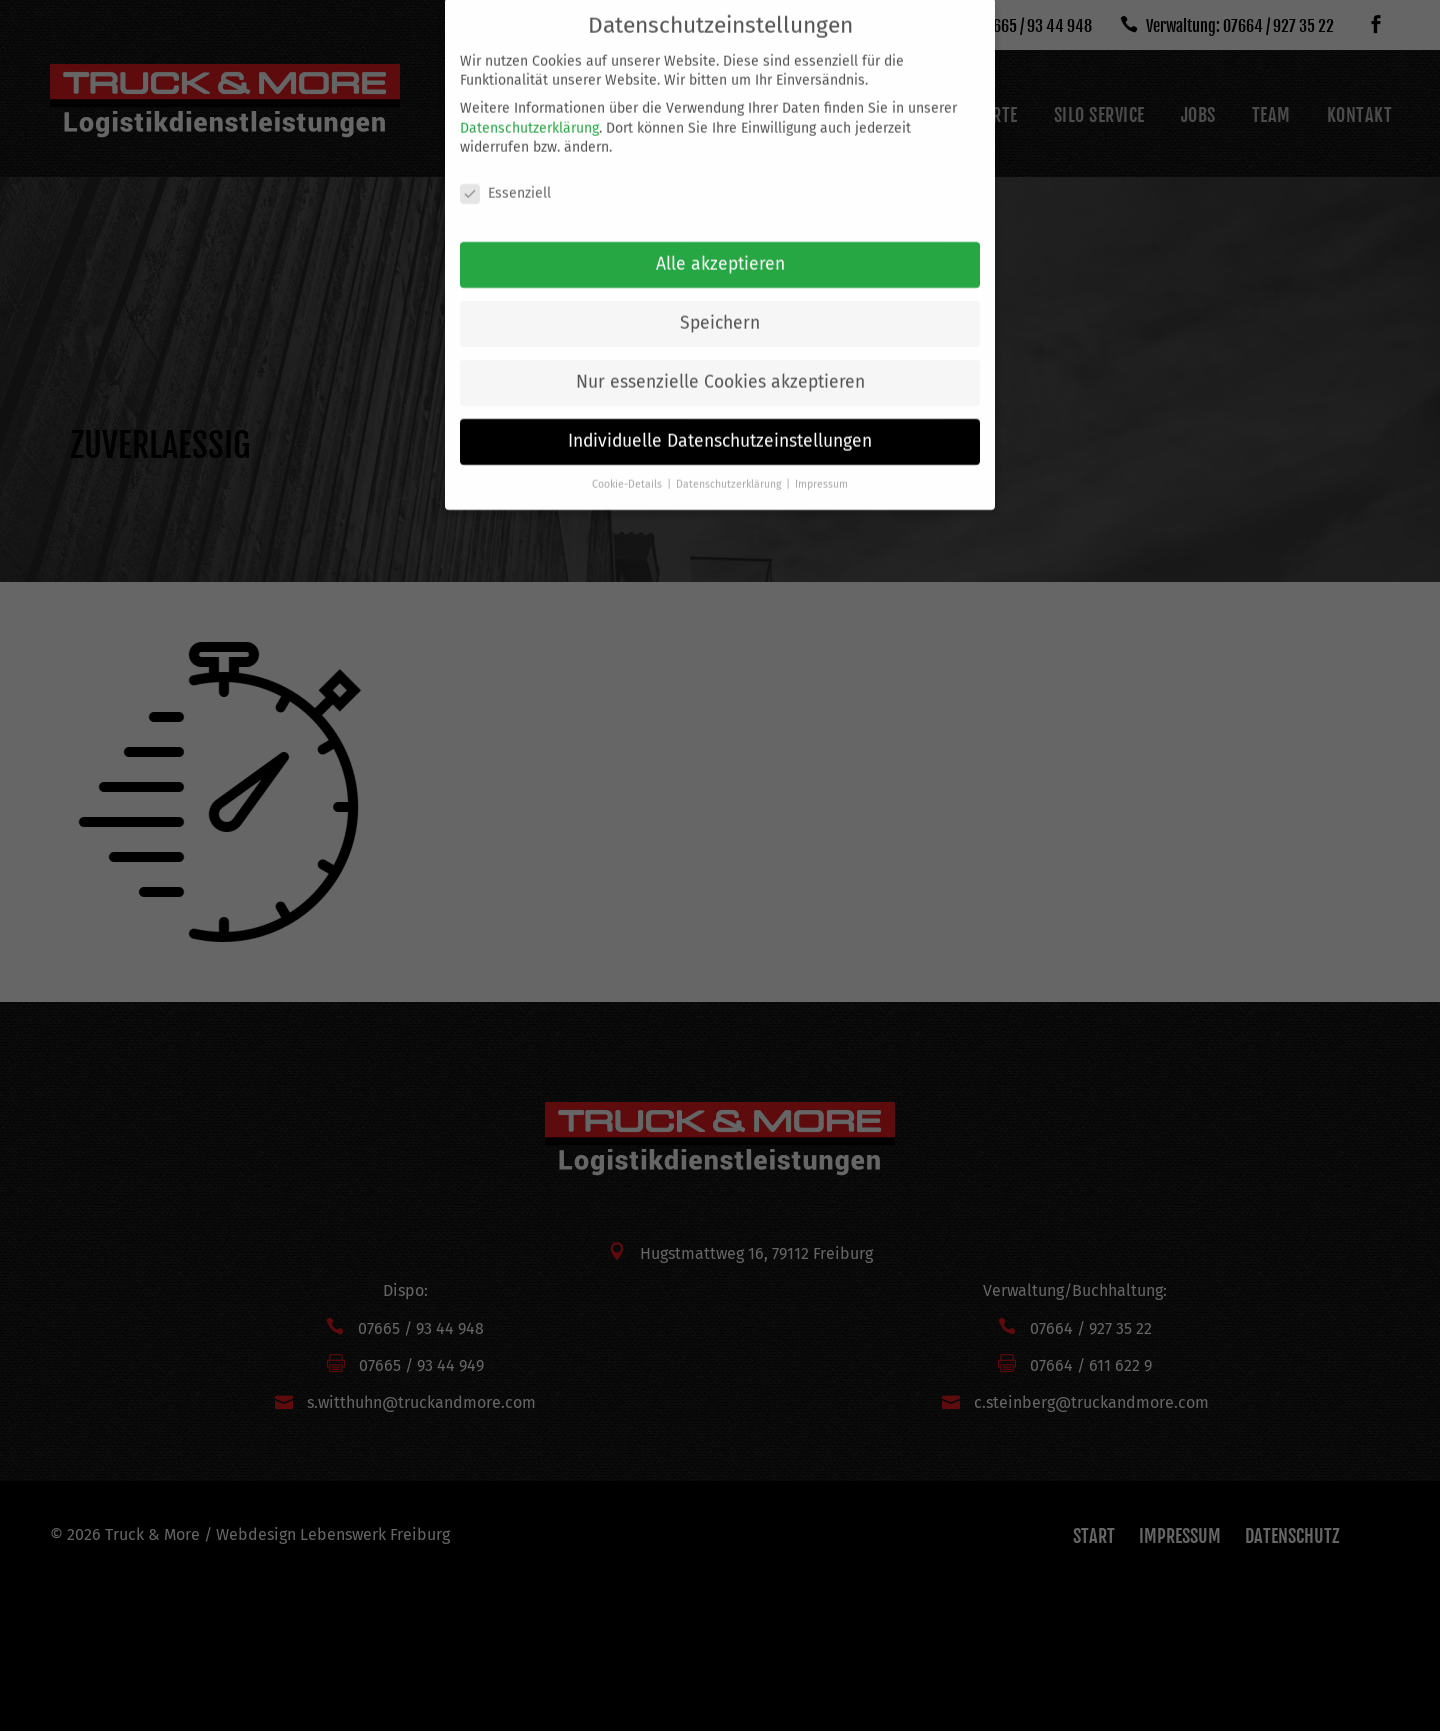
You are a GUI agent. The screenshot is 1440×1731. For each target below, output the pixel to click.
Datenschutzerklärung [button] (730, 466)
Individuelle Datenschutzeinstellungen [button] (720, 423)
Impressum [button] (821, 466)
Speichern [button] (720, 305)
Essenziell (505, 175)
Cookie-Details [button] (628, 466)
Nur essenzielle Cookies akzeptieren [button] (720, 364)
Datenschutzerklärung (529, 110)
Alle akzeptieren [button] (720, 246)
